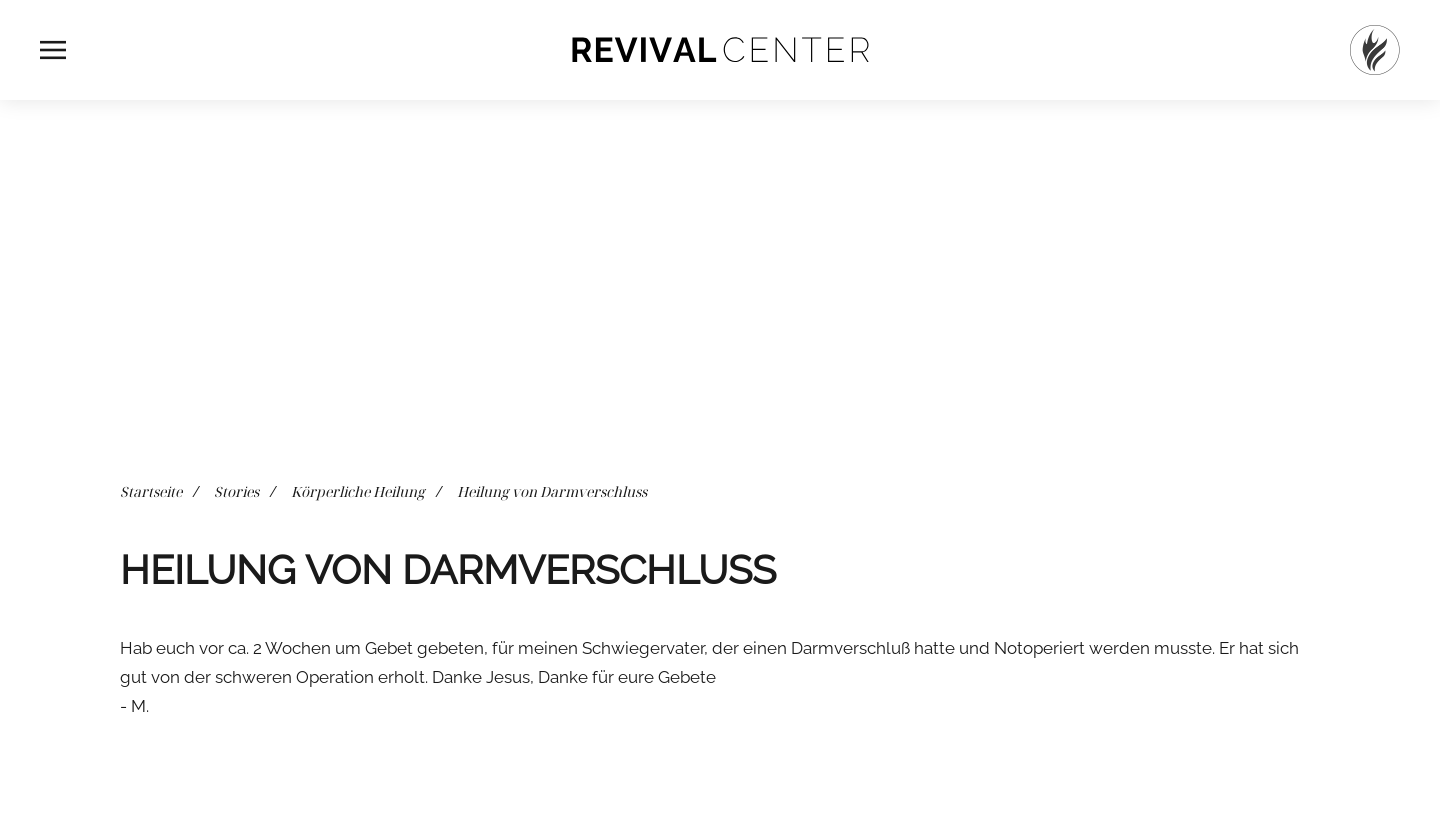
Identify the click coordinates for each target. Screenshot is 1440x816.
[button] (53, 50)
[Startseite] (1375, 50)
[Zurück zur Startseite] (720, 50)
